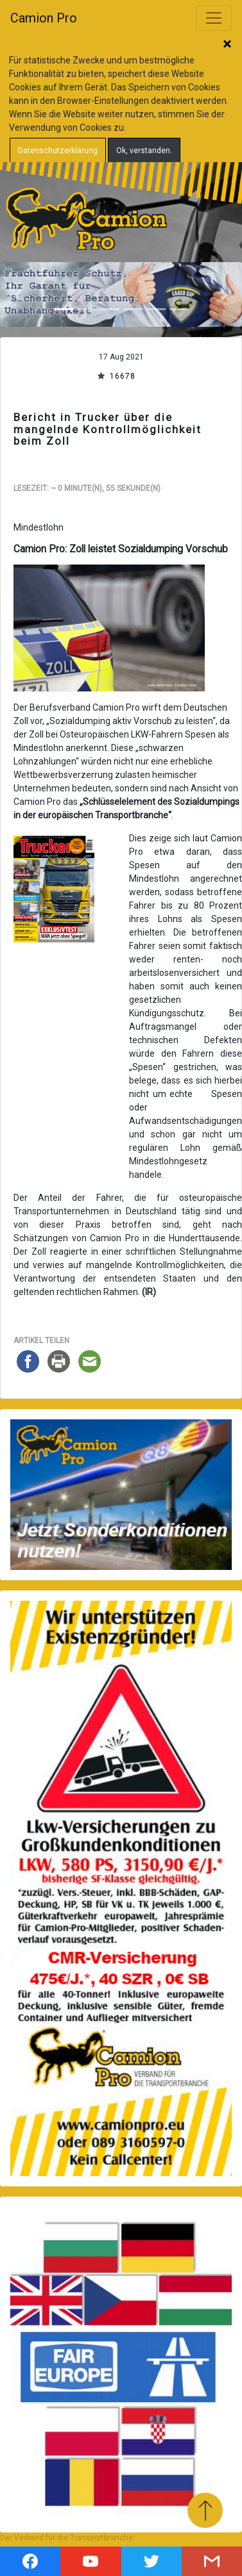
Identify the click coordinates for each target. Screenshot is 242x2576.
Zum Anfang (205, 2510)
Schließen (227, 44)
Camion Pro (43, 18)
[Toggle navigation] (214, 18)
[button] (18, 294)
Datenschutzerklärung (58, 150)
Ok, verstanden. (144, 150)
